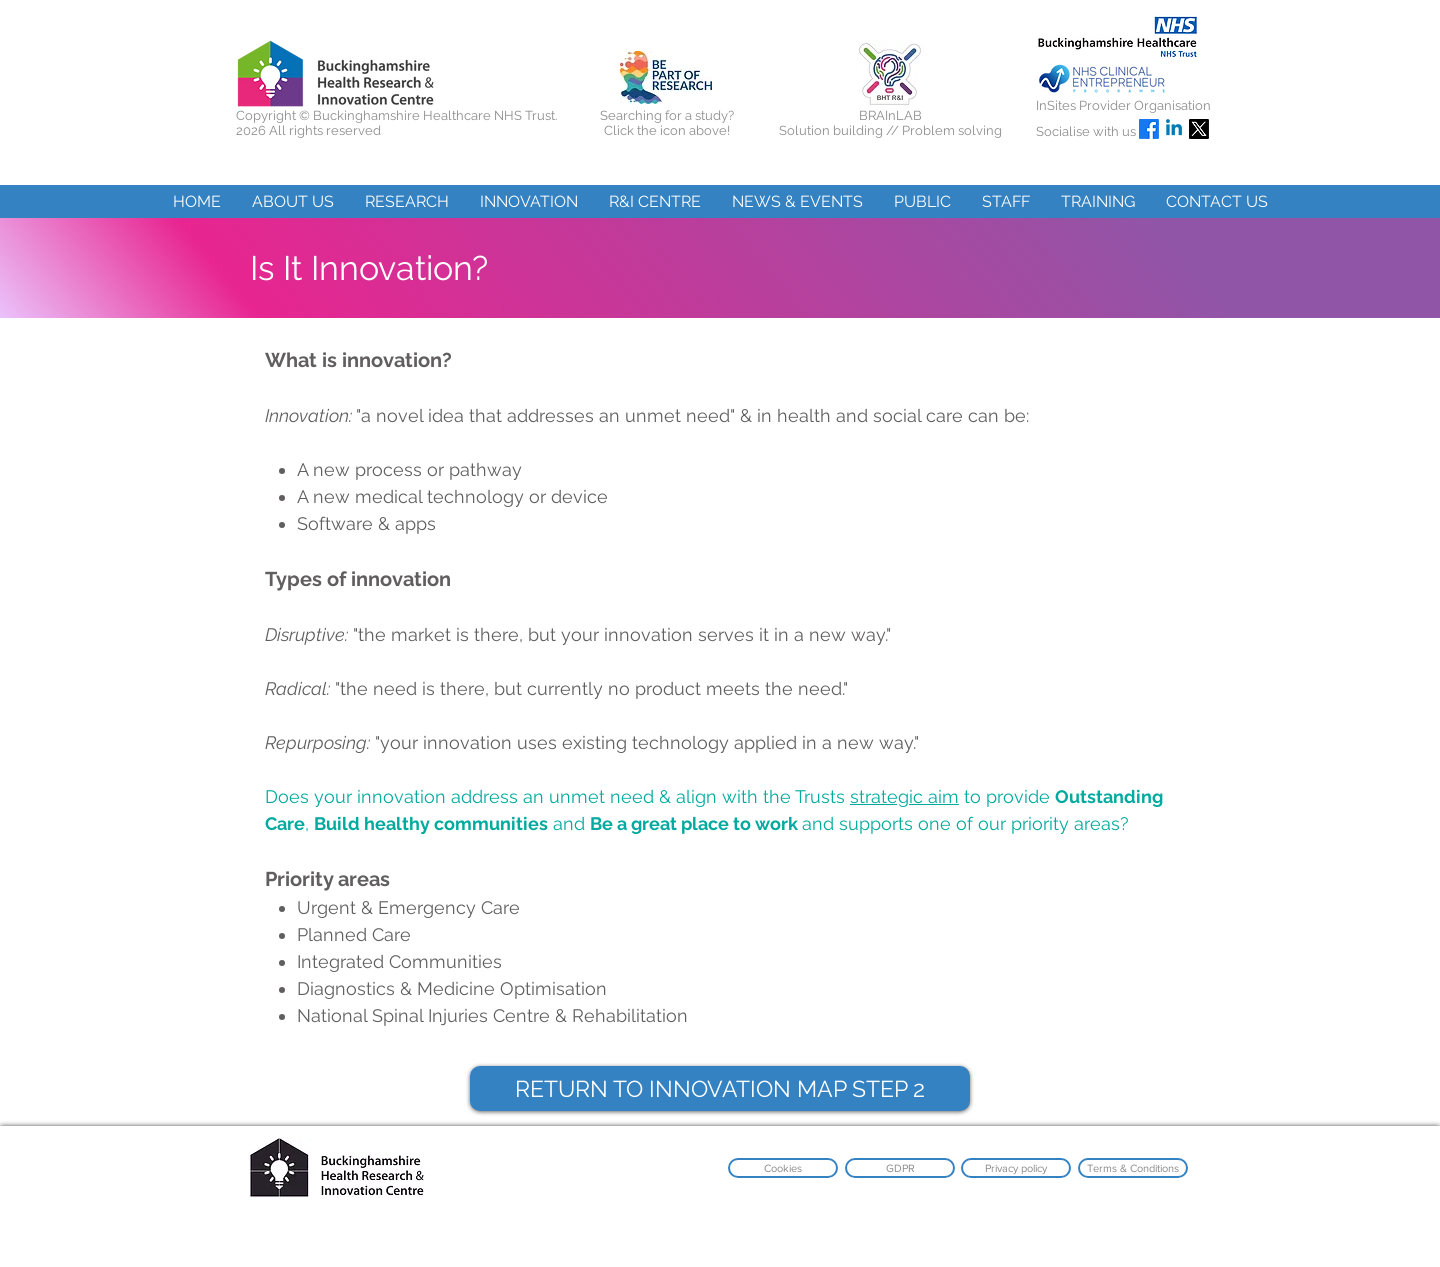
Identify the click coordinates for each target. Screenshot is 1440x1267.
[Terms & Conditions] (1133, 1168)
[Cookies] (783, 1168)
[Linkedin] (1174, 129)
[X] (1199, 129)
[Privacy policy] (1016, 1168)
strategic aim (904, 796)
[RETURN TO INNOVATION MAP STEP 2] (720, 1088)
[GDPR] (900, 1168)
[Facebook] (1149, 129)
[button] (292, 201)
